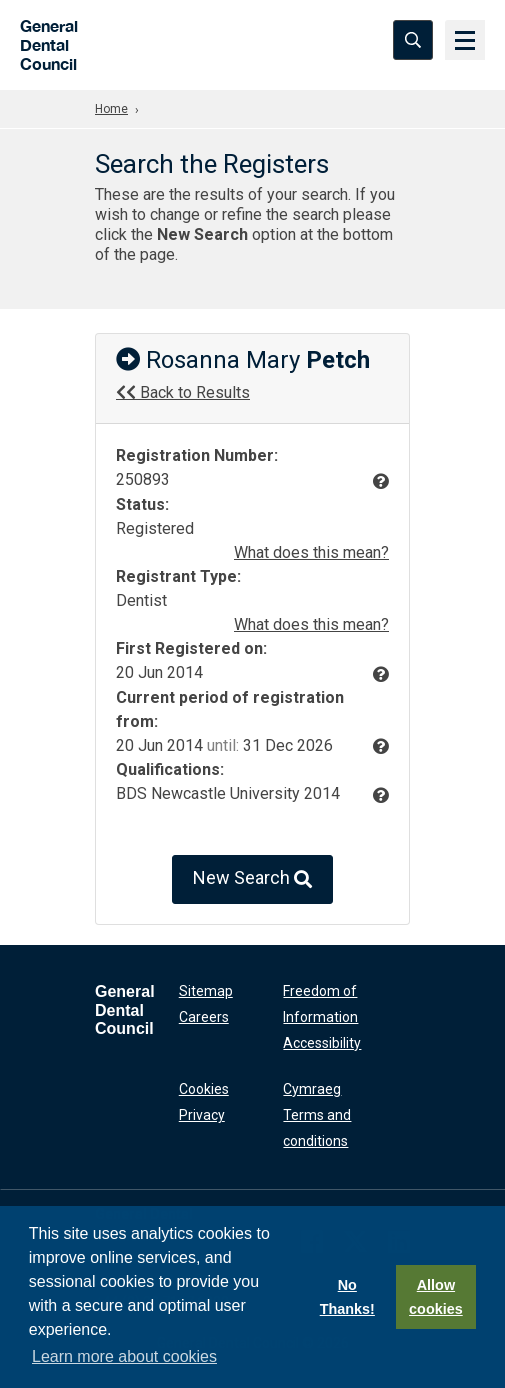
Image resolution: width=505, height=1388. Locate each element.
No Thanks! (347, 1297)
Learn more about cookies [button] (124, 1356)
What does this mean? (311, 552)
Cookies (204, 1089)
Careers (204, 1017)
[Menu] (465, 40)
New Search (252, 879)
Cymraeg (312, 1089)
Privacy (202, 1115)
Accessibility (322, 1043)
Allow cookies (436, 1297)
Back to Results (183, 392)
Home (111, 109)
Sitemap (206, 991)
